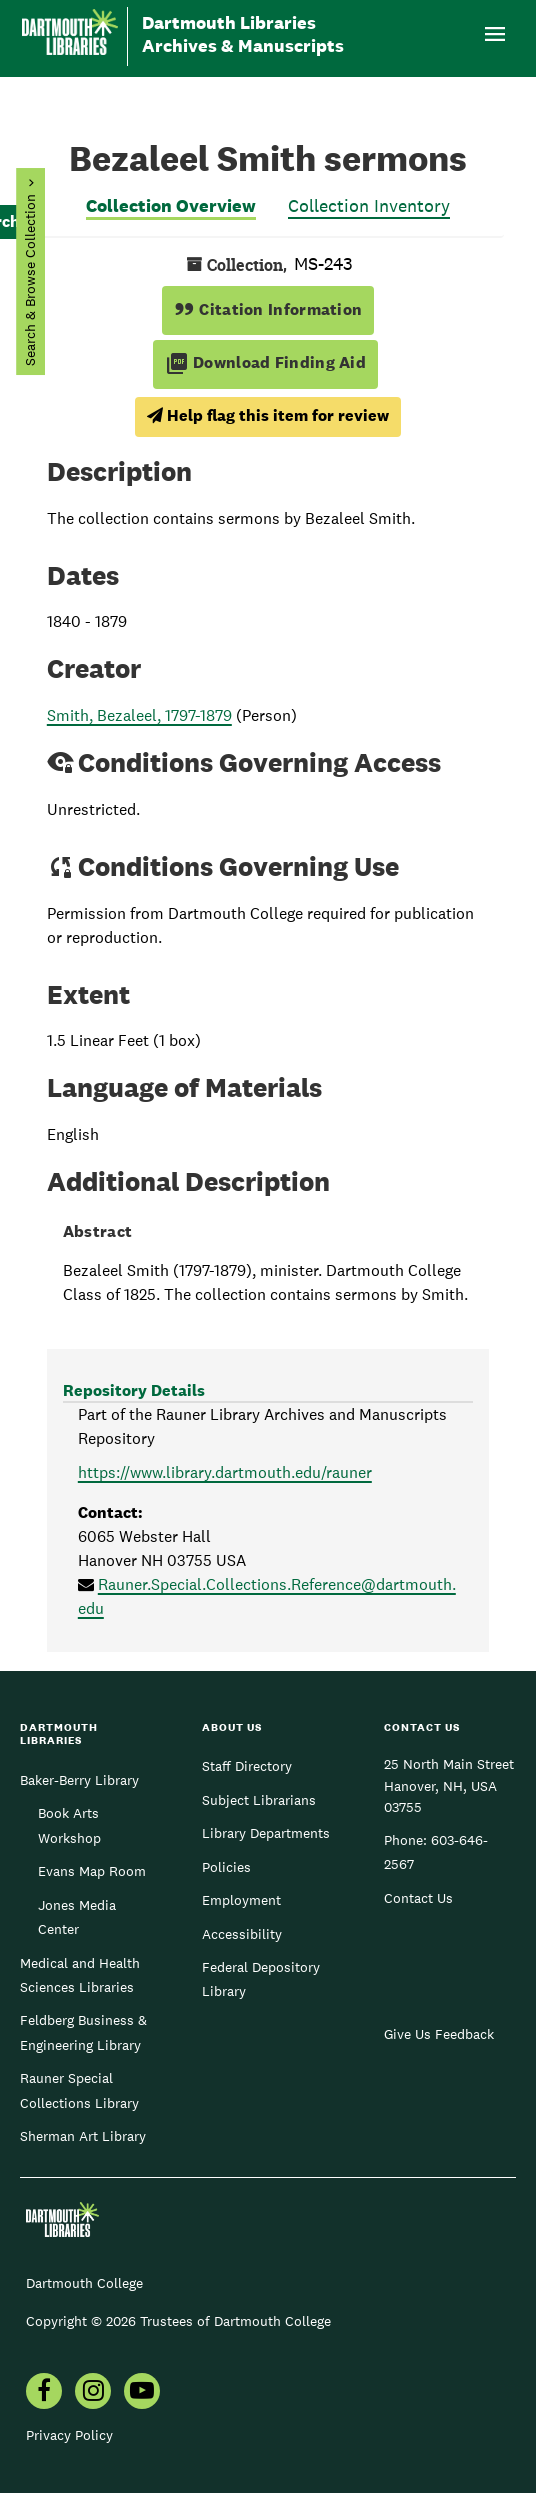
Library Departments (266, 1833)
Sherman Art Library (83, 2136)
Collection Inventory (369, 205)
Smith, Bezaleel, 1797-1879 (139, 715)
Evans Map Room (92, 1871)
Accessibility (242, 1934)
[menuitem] (44, 2393)
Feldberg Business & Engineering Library (83, 2032)
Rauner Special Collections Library (79, 2090)
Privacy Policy (69, 2435)
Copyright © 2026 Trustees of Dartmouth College (178, 2321)
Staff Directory (247, 1766)
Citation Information (268, 309)
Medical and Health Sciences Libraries (80, 1975)
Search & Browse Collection (30, 280)
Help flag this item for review (268, 415)
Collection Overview (171, 205)
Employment (241, 1900)
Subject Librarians (259, 1800)
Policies (226, 1867)
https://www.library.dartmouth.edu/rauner (225, 1472)
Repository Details (134, 1390)
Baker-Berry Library (79, 1780)
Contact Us (418, 1898)
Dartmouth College (84, 2283)
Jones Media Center (77, 1917)
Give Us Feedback (439, 2034)
